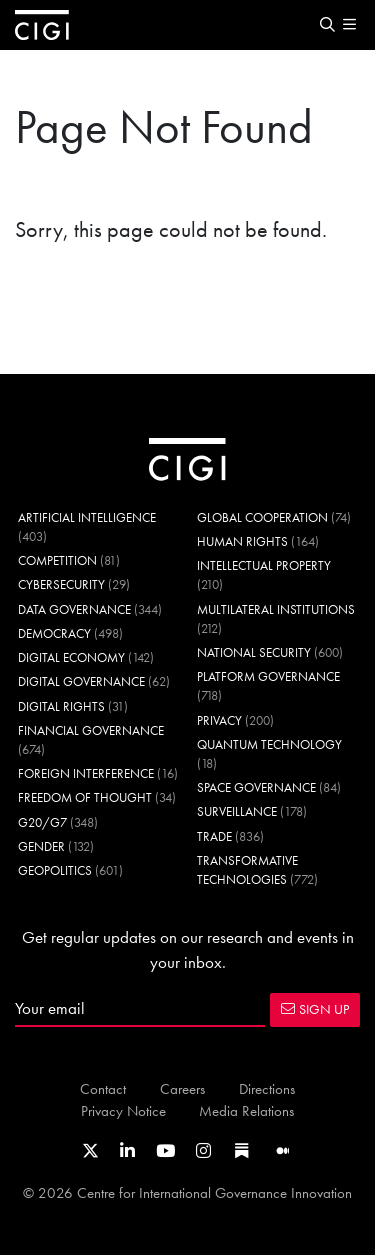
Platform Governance (268, 676)
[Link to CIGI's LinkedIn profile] (127, 1151)
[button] (327, 25)
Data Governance (74, 609)
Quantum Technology (269, 744)
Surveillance (237, 811)
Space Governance (256, 787)
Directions (267, 1088)
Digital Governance (81, 681)
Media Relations (246, 1110)
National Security (254, 652)
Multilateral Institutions (276, 609)
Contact (103, 1088)
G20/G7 (42, 822)
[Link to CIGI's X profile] (90, 1151)
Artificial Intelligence (87, 517)
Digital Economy (71, 657)
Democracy (54, 633)
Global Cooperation (262, 517)
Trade (214, 836)
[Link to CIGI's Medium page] (283, 1151)
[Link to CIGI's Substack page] (242, 1151)
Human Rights (242, 541)
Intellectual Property (264, 565)
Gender (41, 846)
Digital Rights (61, 706)
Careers (182, 1088)
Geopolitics (55, 870)
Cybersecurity (61, 584)
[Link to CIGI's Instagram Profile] (203, 1151)
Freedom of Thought (85, 797)
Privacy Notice (123, 1110)
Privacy (219, 720)
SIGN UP (315, 1009)
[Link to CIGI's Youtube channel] (165, 1151)
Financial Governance (91, 730)
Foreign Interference (86, 773)
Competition (57, 560)
